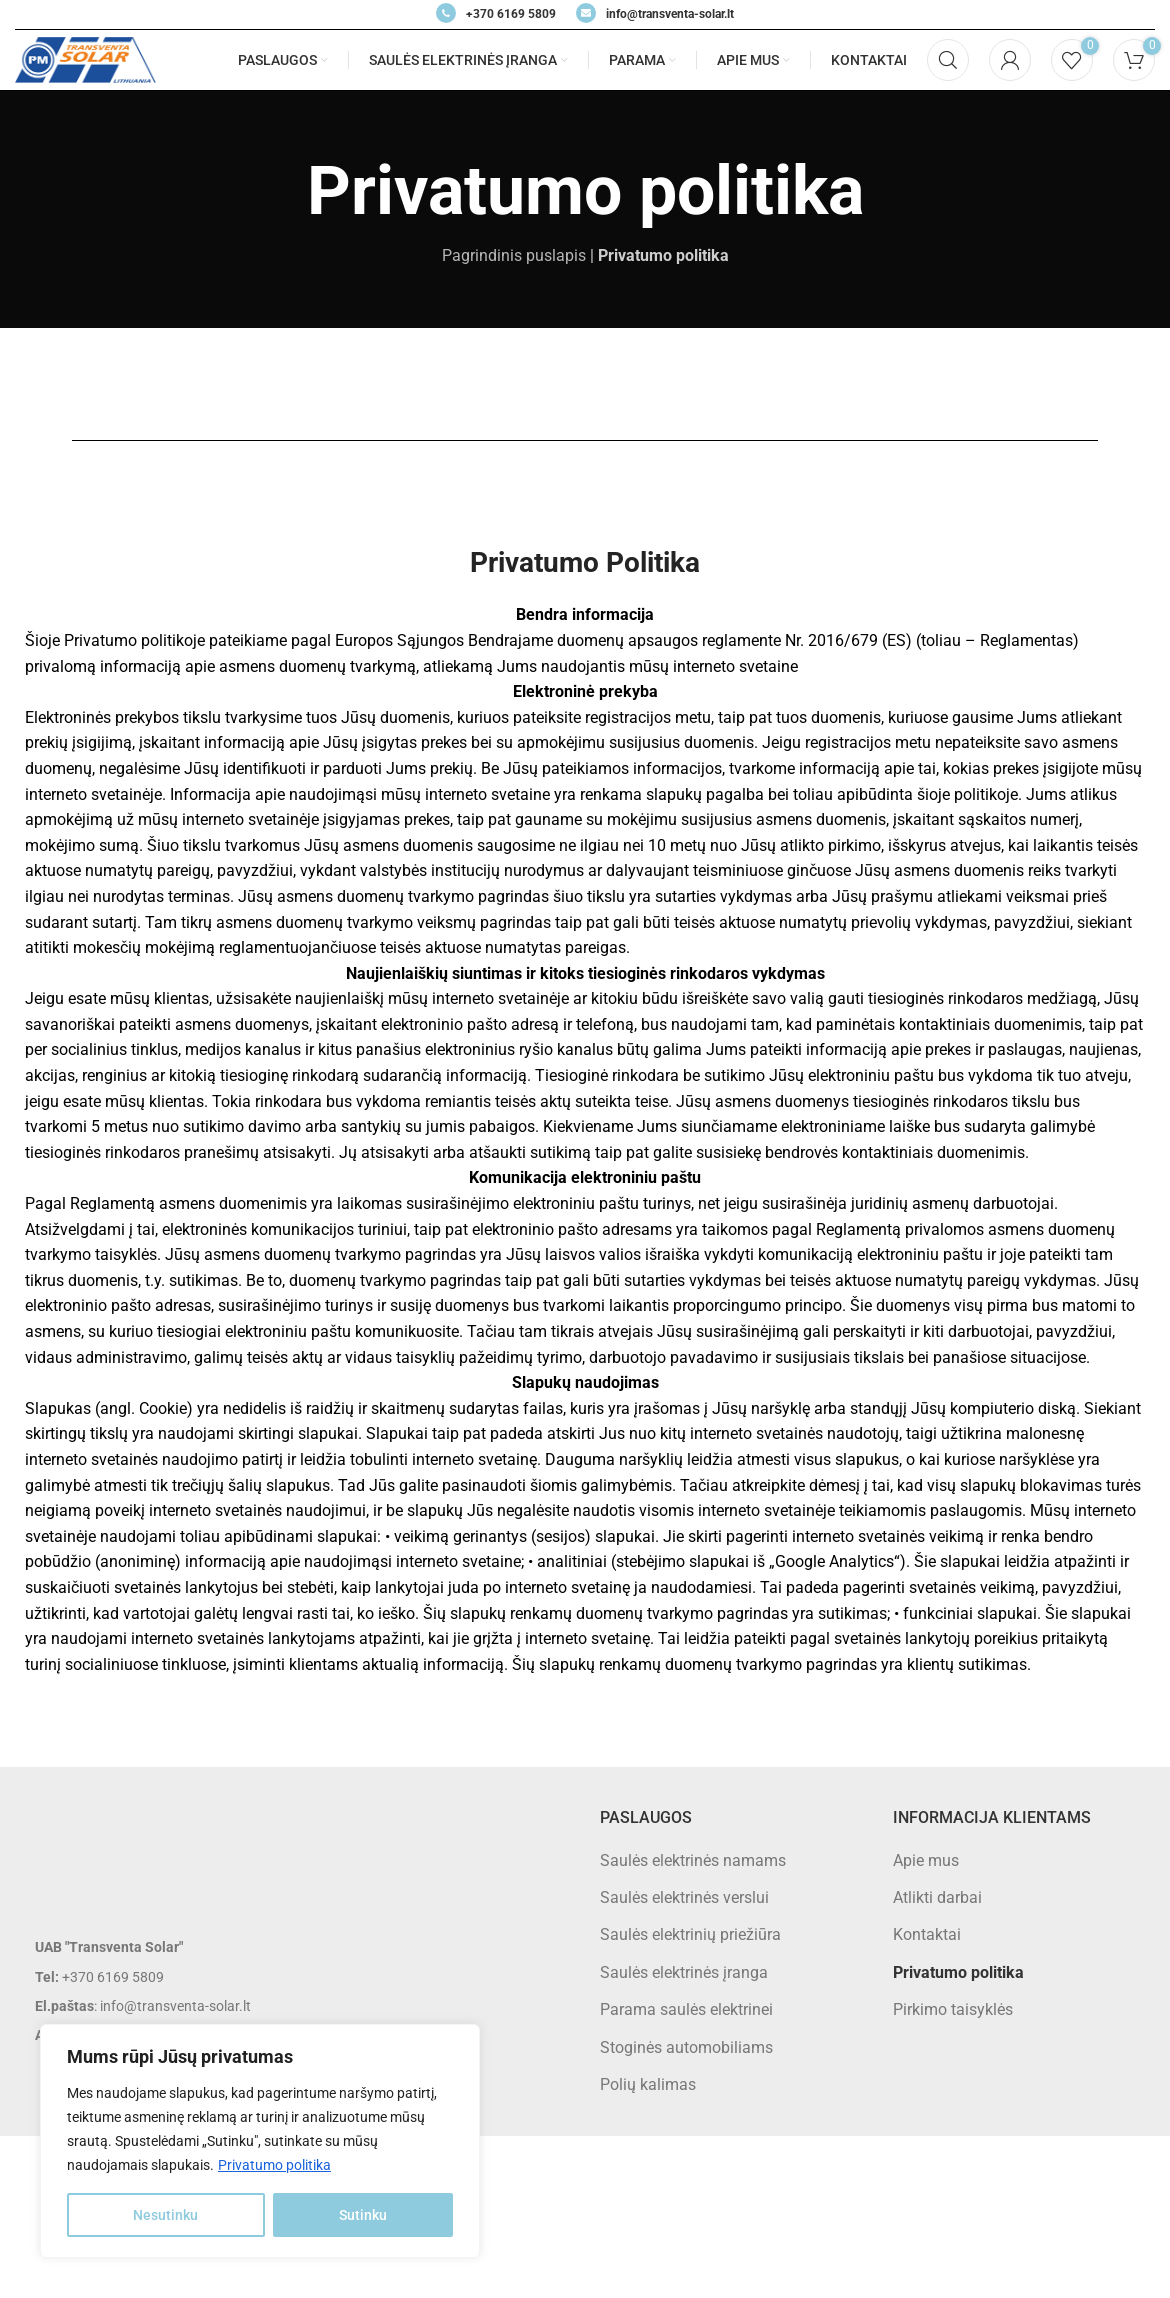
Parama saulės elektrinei (686, 2009)
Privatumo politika (274, 2165)
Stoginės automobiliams (686, 2047)
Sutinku (363, 2215)
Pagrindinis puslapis (514, 255)
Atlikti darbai (937, 1897)
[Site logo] (85, 58)
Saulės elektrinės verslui (684, 1897)
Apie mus (926, 1860)
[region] (260, 2141)
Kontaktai (927, 1934)
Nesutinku (165, 2215)
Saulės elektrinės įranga (684, 1972)
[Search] (948, 60)
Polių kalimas (648, 2084)
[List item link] (292, 1977)
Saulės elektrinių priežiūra (690, 1934)
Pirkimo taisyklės (953, 2009)
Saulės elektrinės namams (693, 1860)
